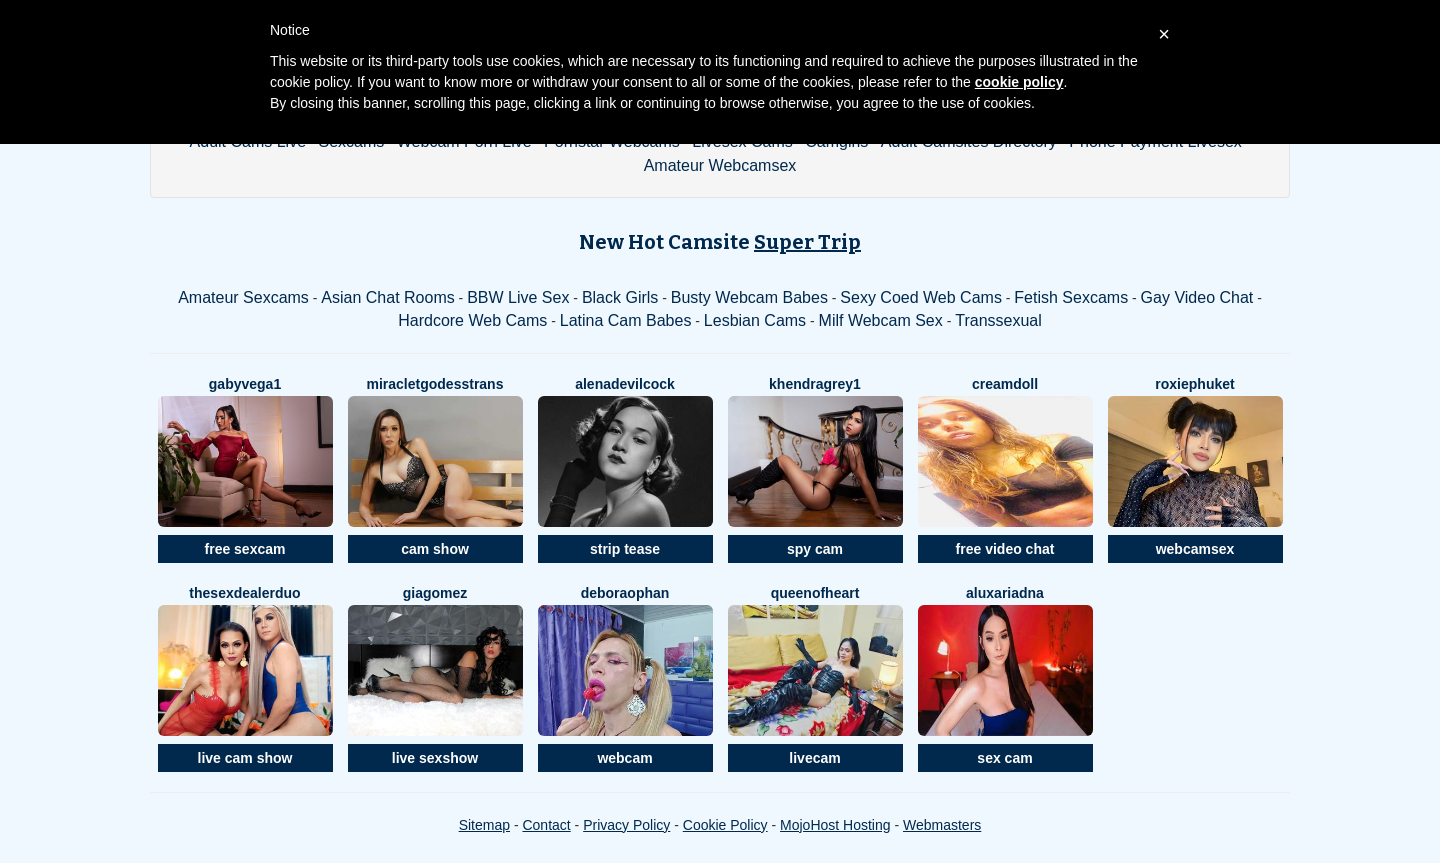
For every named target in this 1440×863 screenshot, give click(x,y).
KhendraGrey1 (815, 384)
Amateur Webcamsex (720, 165)
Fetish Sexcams (1071, 297)
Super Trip (807, 242)
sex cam (1004, 758)
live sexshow (435, 758)
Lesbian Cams (755, 320)
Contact (546, 825)
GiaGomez (435, 593)
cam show (435, 549)
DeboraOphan (625, 593)
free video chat (1005, 549)
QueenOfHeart (815, 593)
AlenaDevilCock (625, 384)
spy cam (815, 549)
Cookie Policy (725, 825)
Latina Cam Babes (626, 320)
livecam (814, 758)
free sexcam (245, 549)
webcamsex (1195, 549)
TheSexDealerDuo (244, 593)
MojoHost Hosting (835, 825)
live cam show (245, 758)
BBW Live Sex (518, 297)
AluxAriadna (1005, 593)
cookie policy (1019, 82)
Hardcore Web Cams (472, 320)
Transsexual (998, 320)
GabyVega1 (245, 384)
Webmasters (942, 825)
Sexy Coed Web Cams (921, 297)
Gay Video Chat (1197, 297)
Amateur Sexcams (243, 297)
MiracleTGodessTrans (435, 384)
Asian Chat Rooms (387, 297)
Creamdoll (1005, 384)
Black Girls (620, 297)
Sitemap (484, 825)
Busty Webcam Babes (749, 297)
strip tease (625, 549)
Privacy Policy (626, 825)
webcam (624, 758)
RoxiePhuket (1194, 384)
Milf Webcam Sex (881, 320)
